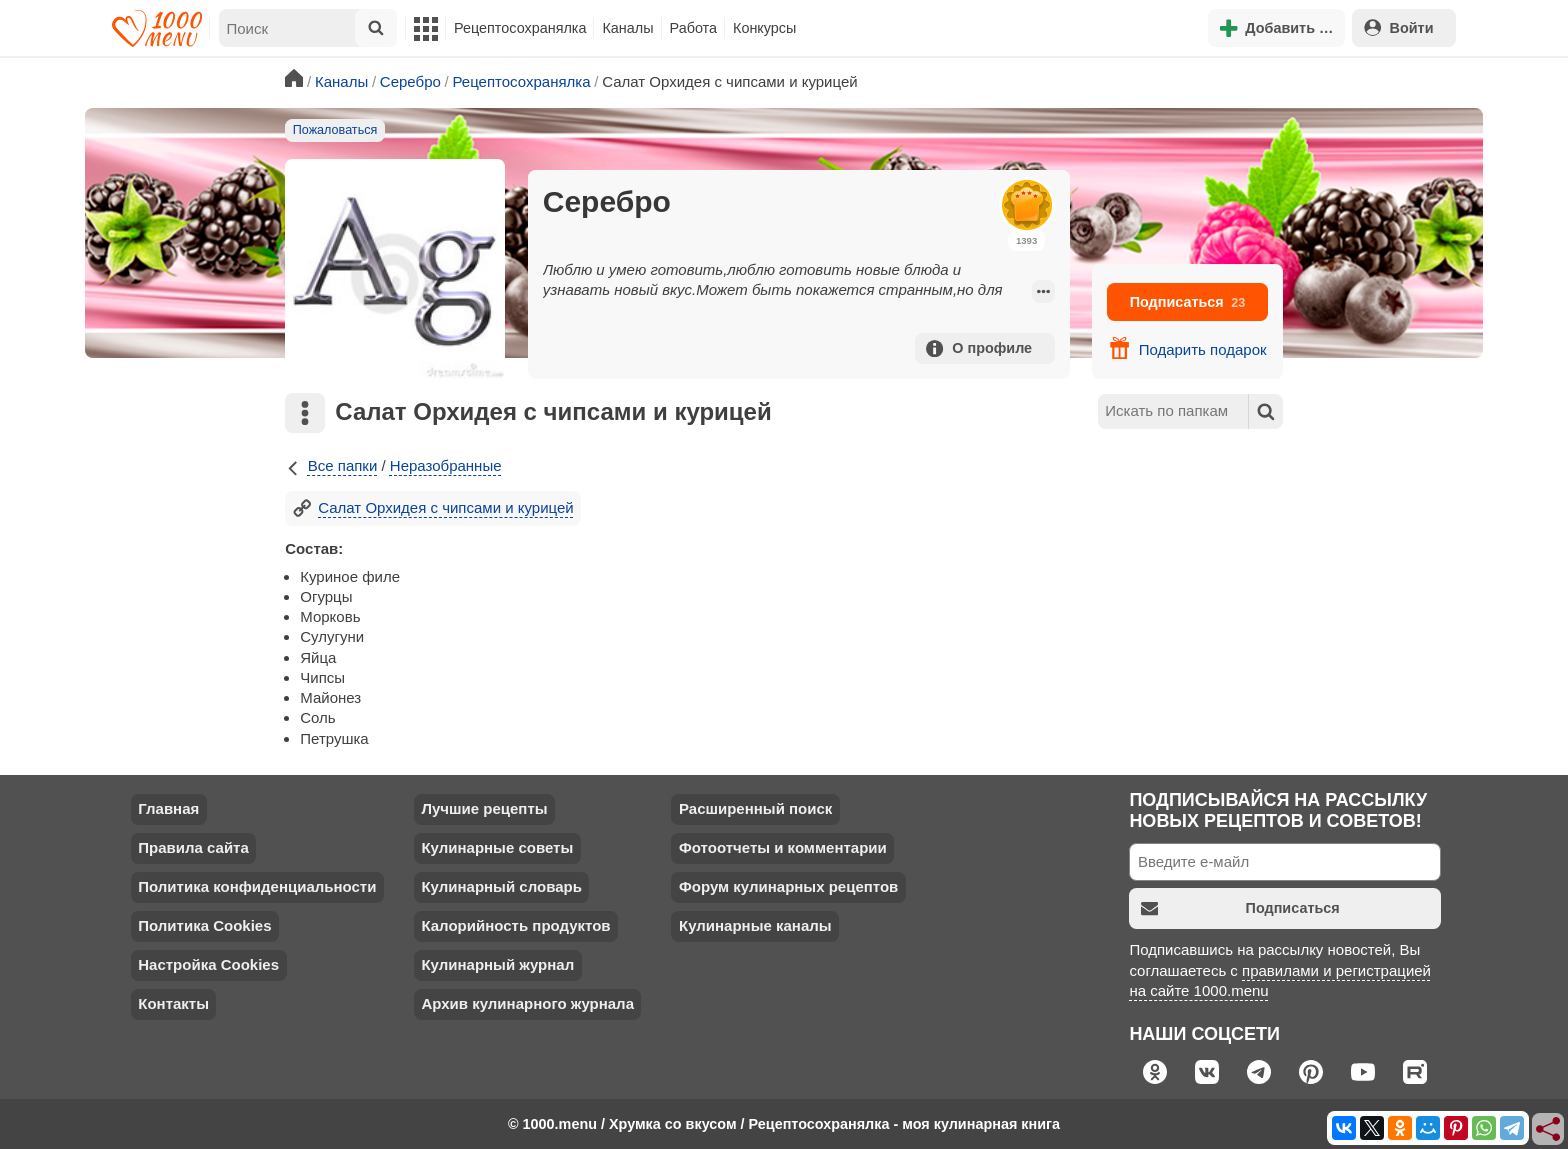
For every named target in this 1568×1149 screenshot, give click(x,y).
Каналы (627, 28)
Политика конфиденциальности (257, 886)
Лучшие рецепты (484, 808)
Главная (168, 808)
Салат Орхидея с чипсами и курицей (433, 507)
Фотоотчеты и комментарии (783, 847)
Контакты (173, 1003)
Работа (694, 28)
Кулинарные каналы (755, 925)
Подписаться (1188, 302)
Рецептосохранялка (520, 28)
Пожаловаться (335, 130)
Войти (1399, 27)
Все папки (331, 465)
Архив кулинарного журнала (527, 1003)
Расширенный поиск (755, 808)
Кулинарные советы (497, 847)
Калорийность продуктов (515, 925)
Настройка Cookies (208, 964)
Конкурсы (764, 28)
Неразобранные (446, 465)
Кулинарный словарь (501, 886)
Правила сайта (193, 847)
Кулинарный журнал (497, 964)
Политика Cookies (204, 925)
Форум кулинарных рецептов (788, 886)
